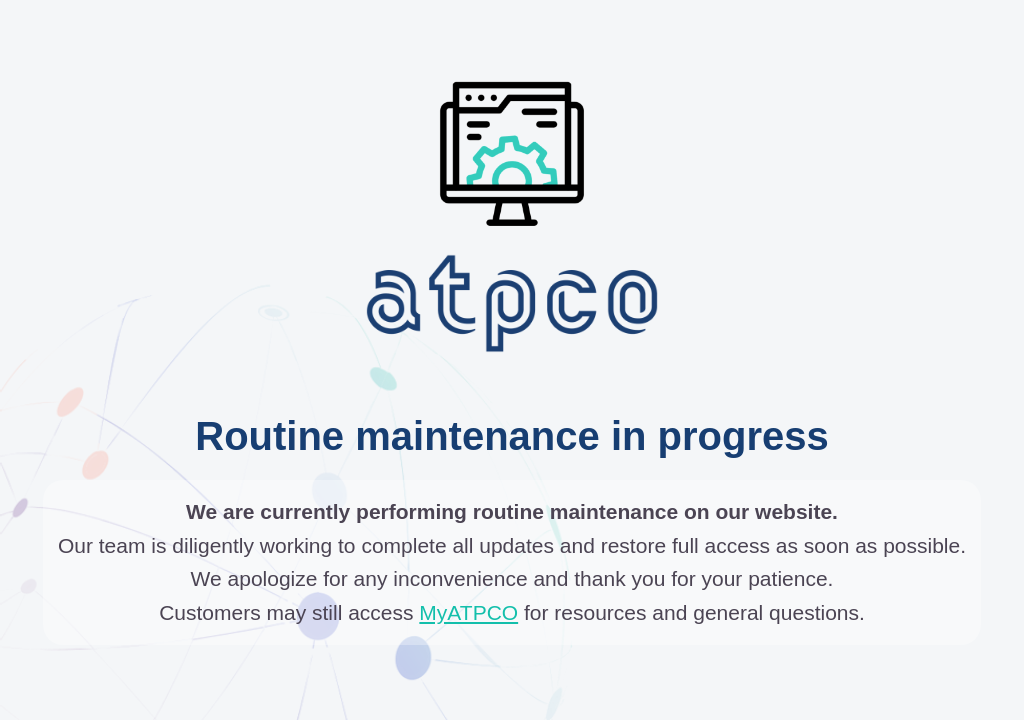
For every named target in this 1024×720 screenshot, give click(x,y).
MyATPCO (468, 612)
